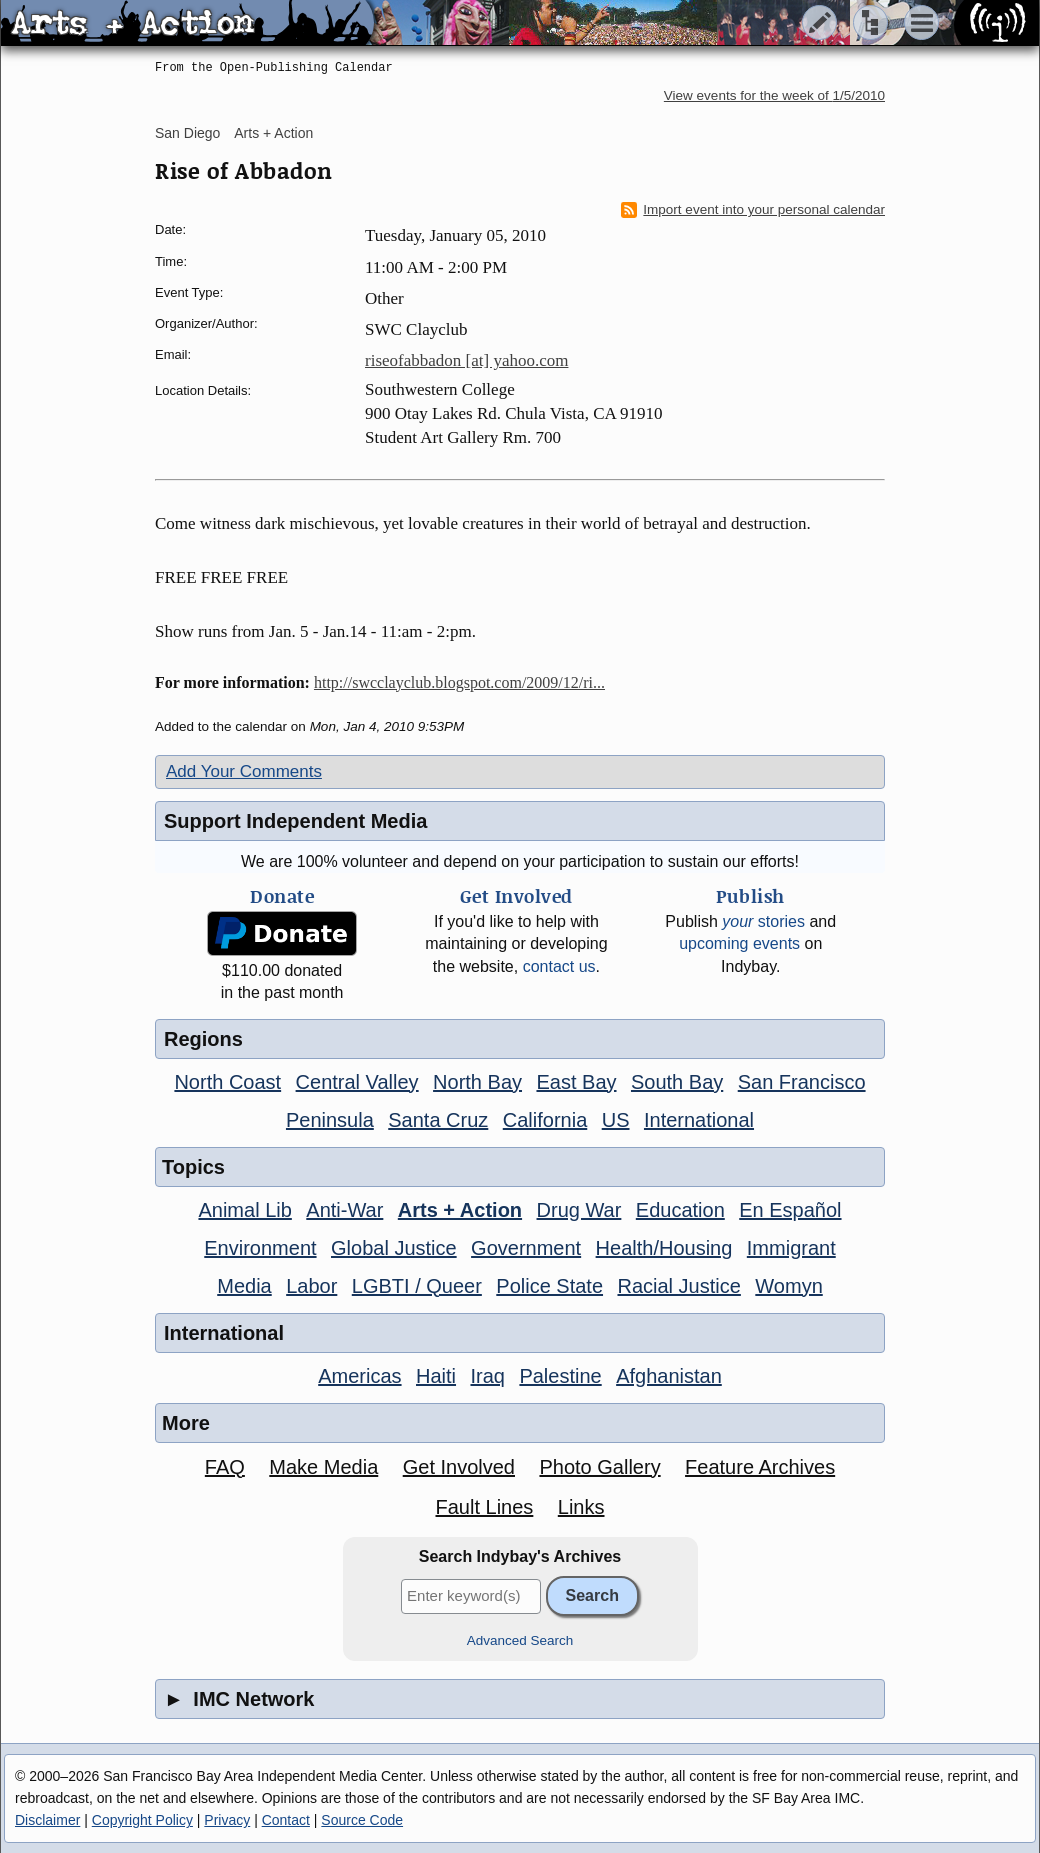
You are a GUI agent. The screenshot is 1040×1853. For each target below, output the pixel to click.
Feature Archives (760, 1467)
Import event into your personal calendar (753, 210)
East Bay (576, 1082)
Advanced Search (520, 1640)
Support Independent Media (295, 821)
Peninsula (330, 1120)
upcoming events (739, 943)
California (545, 1120)
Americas (359, 1376)
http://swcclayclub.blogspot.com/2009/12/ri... (459, 682)
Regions (203, 1039)
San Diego (187, 133)
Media (244, 1286)
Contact (286, 1820)
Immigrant (791, 1248)
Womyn (788, 1286)
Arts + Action (273, 133)
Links (581, 1507)
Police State (549, 1286)
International (699, 1120)
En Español (790, 1210)
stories (763, 921)
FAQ (225, 1467)
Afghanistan (669, 1376)
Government (526, 1248)
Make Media (323, 1467)
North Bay (477, 1082)
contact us (559, 966)
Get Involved (459, 1467)
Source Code (362, 1820)
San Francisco (802, 1082)
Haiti (436, 1376)
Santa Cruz (438, 1120)
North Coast (227, 1082)
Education (680, 1210)
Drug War (579, 1210)
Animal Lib (244, 1210)
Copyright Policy (142, 1820)
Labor (311, 1286)
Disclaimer (47, 1820)
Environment (260, 1248)
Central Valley (357, 1082)
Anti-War (344, 1210)
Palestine (560, 1376)
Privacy (227, 1820)
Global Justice (394, 1248)
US (616, 1120)
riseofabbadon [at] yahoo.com (466, 360)
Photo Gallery (599, 1467)
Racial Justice (678, 1286)
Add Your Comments (244, 771)
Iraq (487, 1376)
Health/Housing (664, 1248)
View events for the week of (774, 95)
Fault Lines (485, 1507)
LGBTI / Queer (417, 1286)
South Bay (677, 1082)
